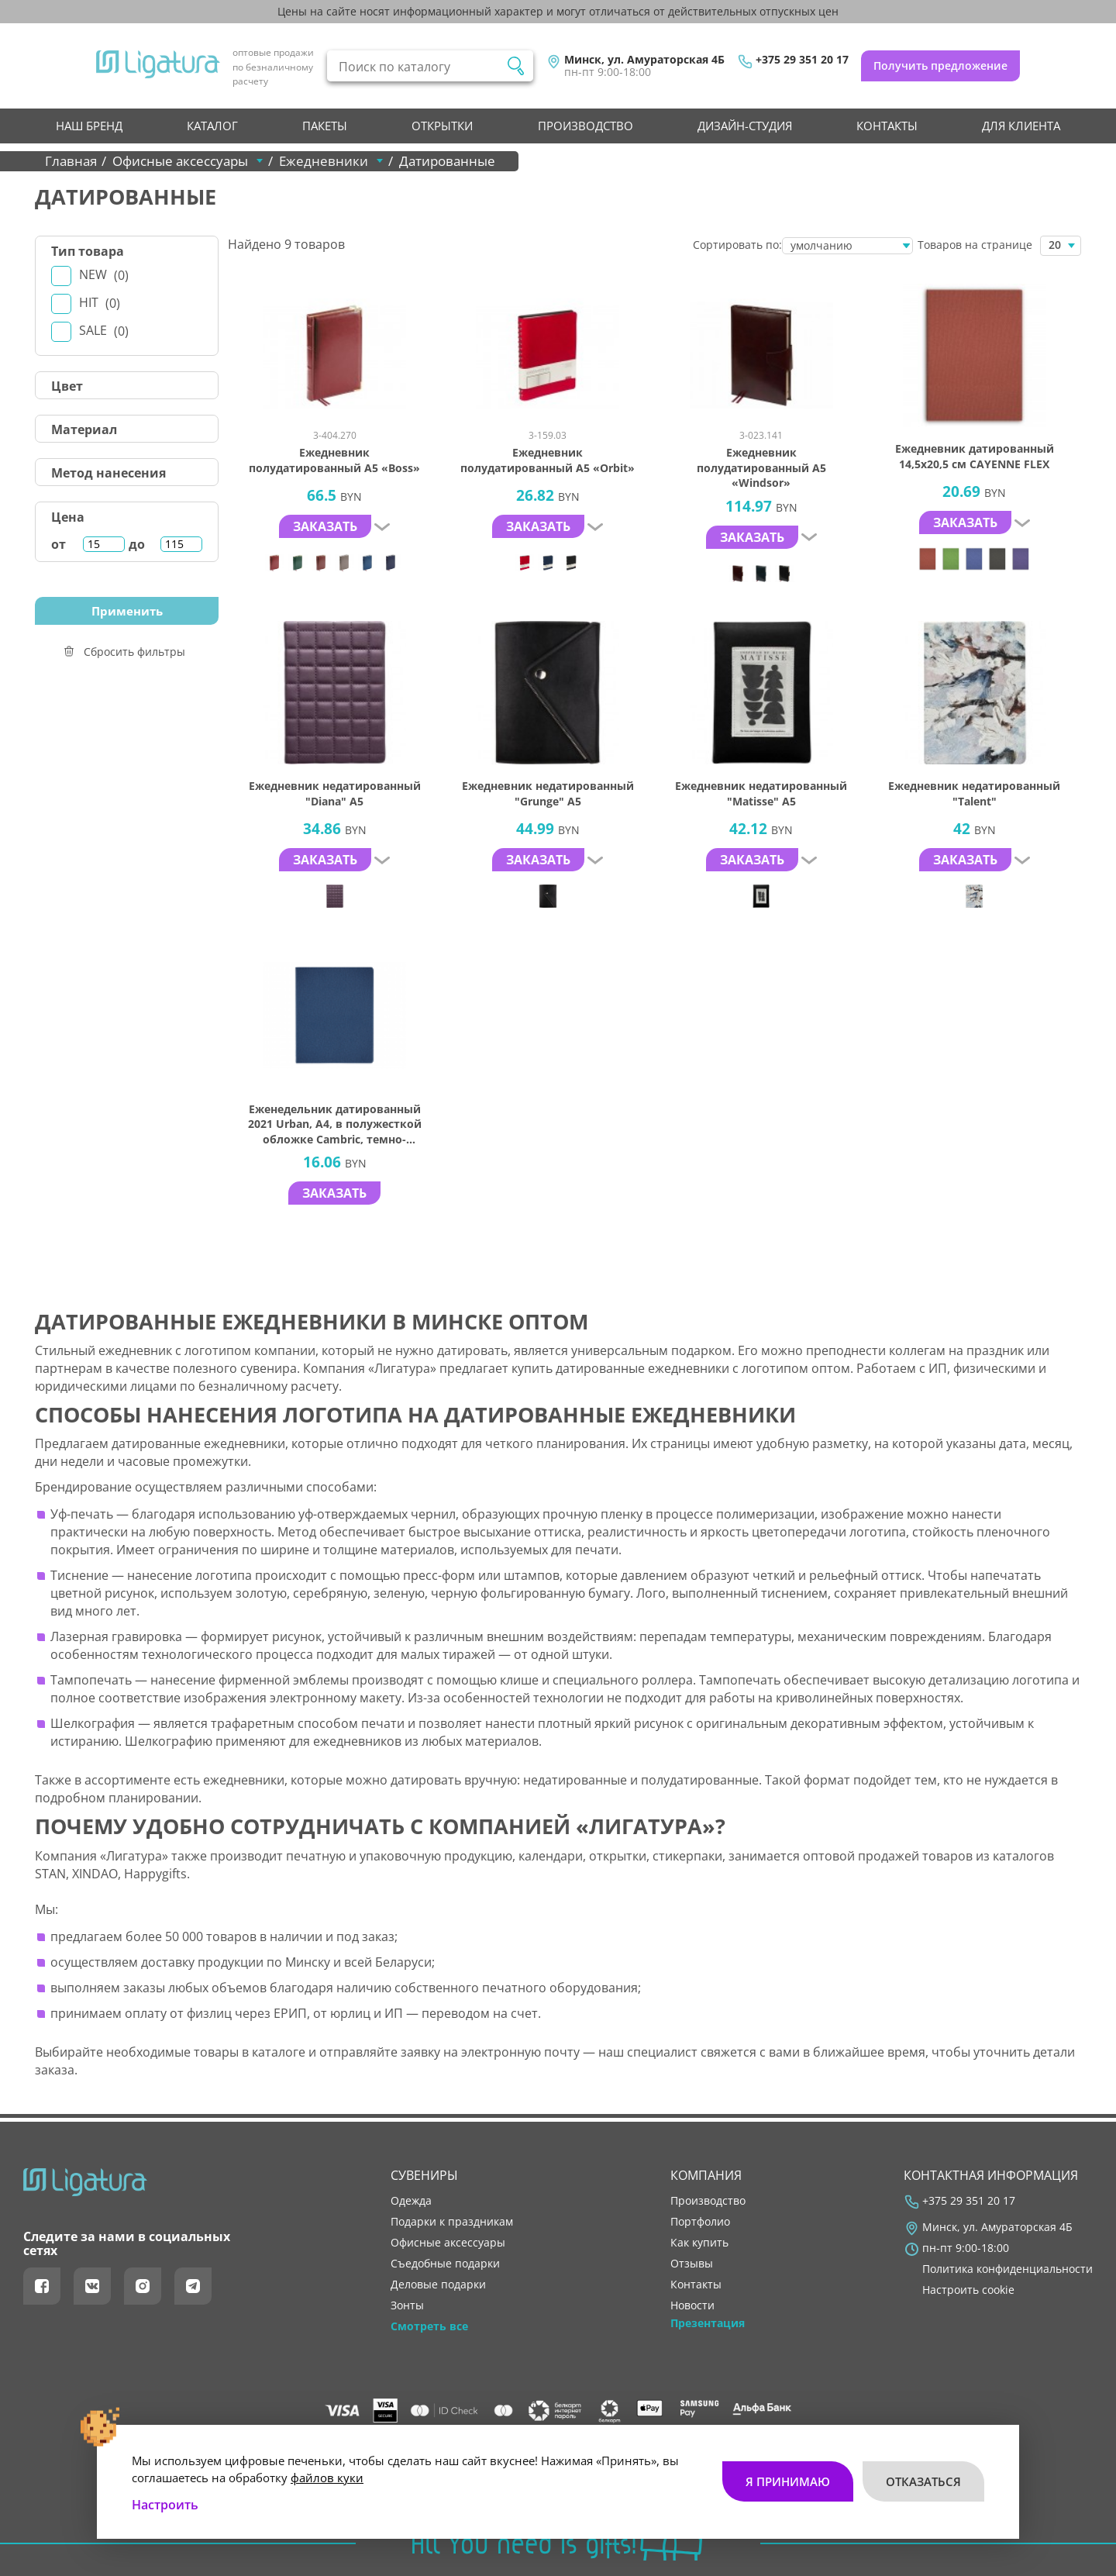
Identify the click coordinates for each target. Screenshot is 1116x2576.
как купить (699, 2242)
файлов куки (327, 2476)
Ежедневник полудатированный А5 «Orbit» (547, 460)
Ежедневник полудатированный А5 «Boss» (334, 460)
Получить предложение (940, 65)
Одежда (411, 2201)
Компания (706, 2175)
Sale (104, 330)
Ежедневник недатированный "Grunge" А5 (548, 793)
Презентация (707, 2323)
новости (692, 2305)
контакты (887, 125)
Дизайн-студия (745, 125)
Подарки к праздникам (452, 2222)
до (137, 544)
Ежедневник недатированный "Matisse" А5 (761, 793)
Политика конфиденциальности (1007, 2269)
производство (585, 125)
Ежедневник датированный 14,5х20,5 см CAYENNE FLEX (974, 456)
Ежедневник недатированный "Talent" (974, 793)
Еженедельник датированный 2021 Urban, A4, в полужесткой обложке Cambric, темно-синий (335, 1124)
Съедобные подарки (445, 2263)
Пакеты (324, 125)
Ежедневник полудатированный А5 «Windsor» (761, 467)
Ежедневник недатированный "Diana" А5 (335, 793)
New (104, 275)
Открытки (442, 125)
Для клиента (1021, 125)
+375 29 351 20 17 (802, 59)
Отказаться (923, 2480)
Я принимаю (788, 2480)
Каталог (212, 125)
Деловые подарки (438, 2284)
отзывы (691, 2263)
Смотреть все (429, 2326)
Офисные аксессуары (448, 2242)
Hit (99, 303)
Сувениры (424, 2175)
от (58, 544)
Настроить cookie (968, 2290)
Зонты (407, 2305)
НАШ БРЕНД (89, 125)
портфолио (700, 2222)
